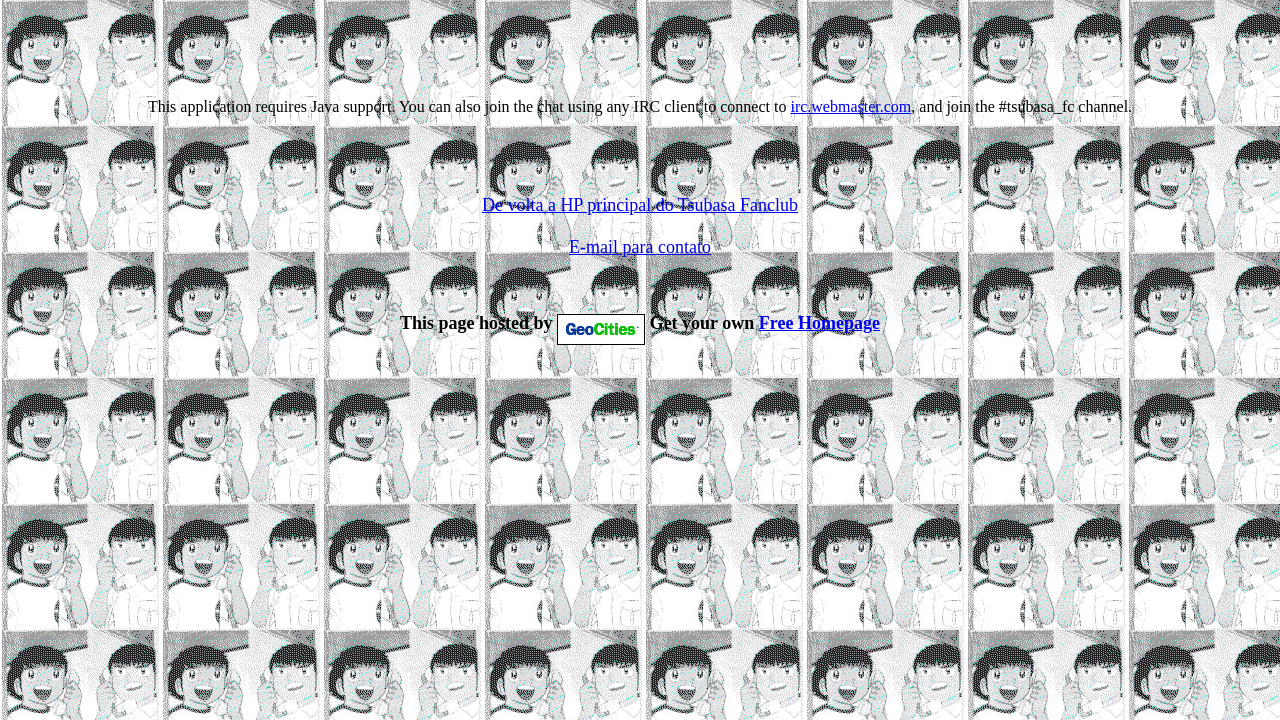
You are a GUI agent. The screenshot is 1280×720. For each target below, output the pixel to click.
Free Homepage (819, 329)
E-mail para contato (640, 253)
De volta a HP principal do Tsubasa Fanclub (640, 211)
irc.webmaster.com (850, 106)
